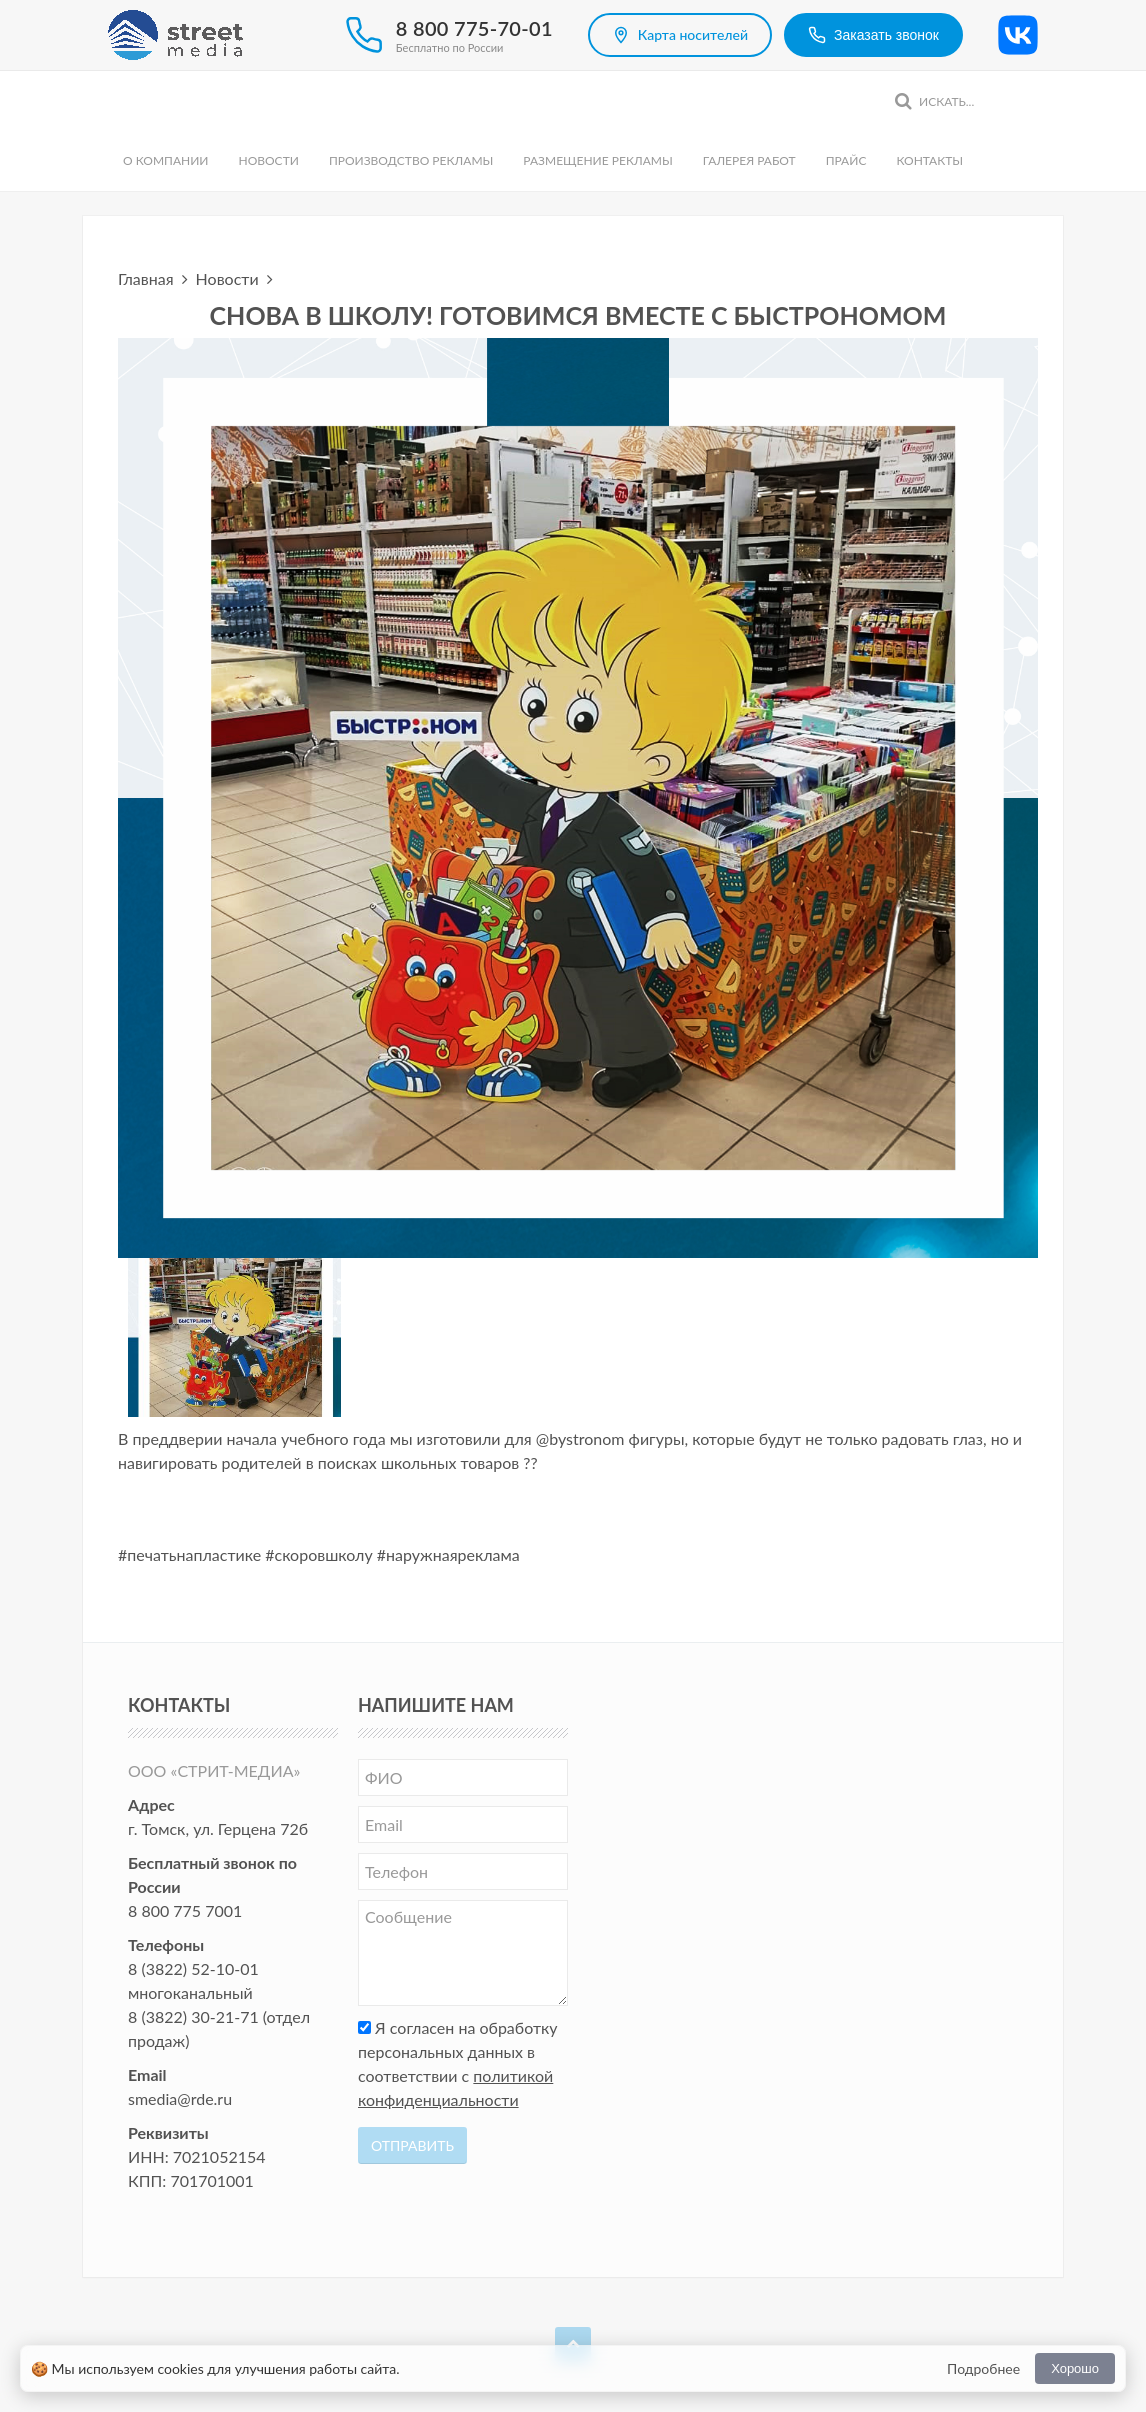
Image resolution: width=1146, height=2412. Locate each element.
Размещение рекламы (597, 160)
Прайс (846, 160)
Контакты (929, 160)
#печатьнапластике (189, 1554)
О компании (165, 160)
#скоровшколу (319, 1554)
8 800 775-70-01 (474, 28)
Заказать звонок (873, 35)
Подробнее (983, 2368)
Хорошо (1075, 2368)
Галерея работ (749, 160)
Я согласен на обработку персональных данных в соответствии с (458, 2063)
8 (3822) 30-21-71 (193, 2016)
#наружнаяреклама (448, 1554)
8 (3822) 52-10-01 (193, 1968)
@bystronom (580, 1438)
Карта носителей (680, 35)
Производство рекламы (411, 160)
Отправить (412, 2145)
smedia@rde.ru (180, 2098)
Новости (268, 160)
